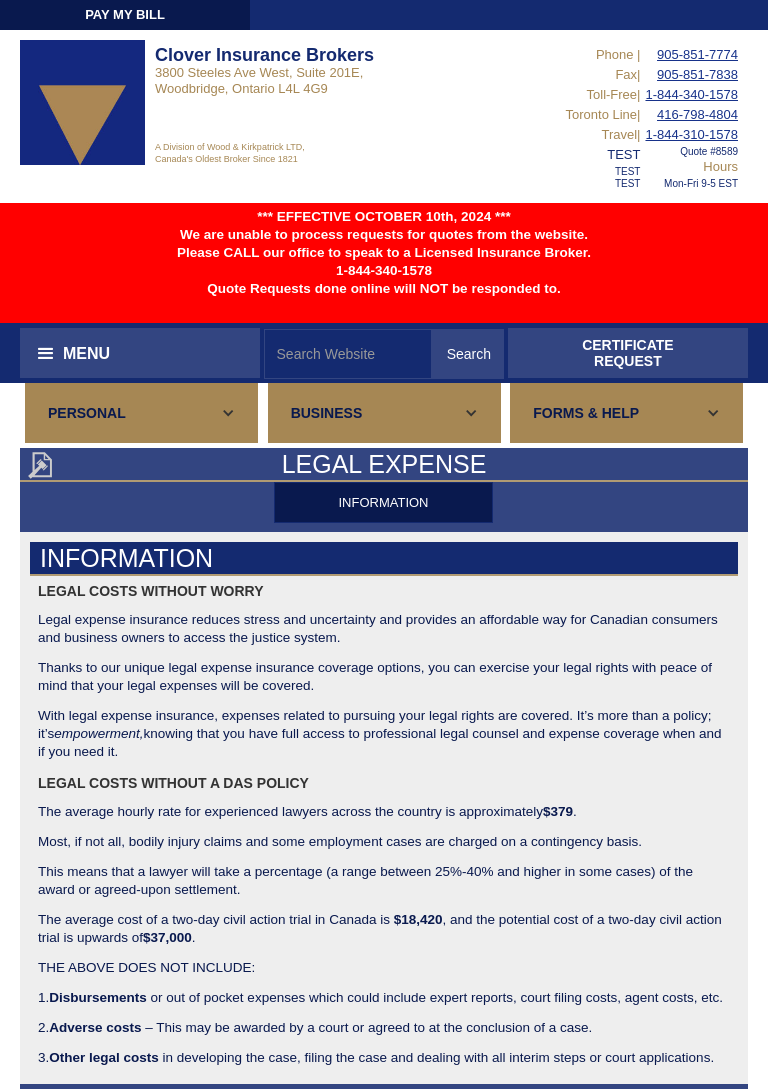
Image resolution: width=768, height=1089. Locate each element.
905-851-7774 (697, 54)
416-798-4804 (697, 114)
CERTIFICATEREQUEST (628, 353)
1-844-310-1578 (691, 134)
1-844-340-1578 (691, 94)
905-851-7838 (697, 74)
